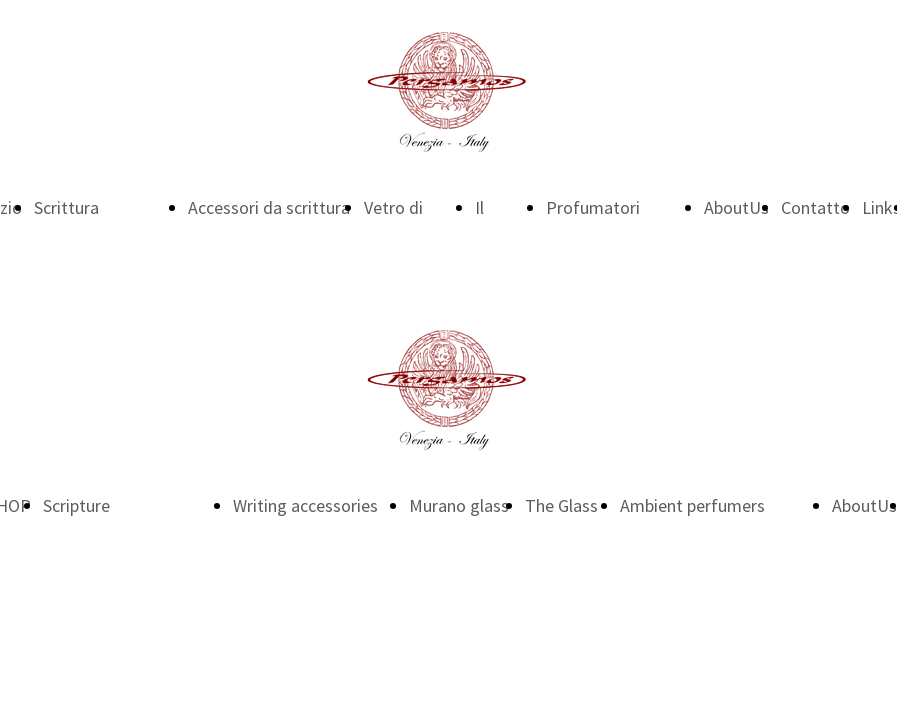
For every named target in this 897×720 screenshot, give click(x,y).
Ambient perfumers (692, 505)
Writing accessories (305, 505)
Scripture (76, 505)
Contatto (815, 207)
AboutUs (736, 207)
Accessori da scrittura (269, 207)
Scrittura (66, 207)
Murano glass (459, 505)
